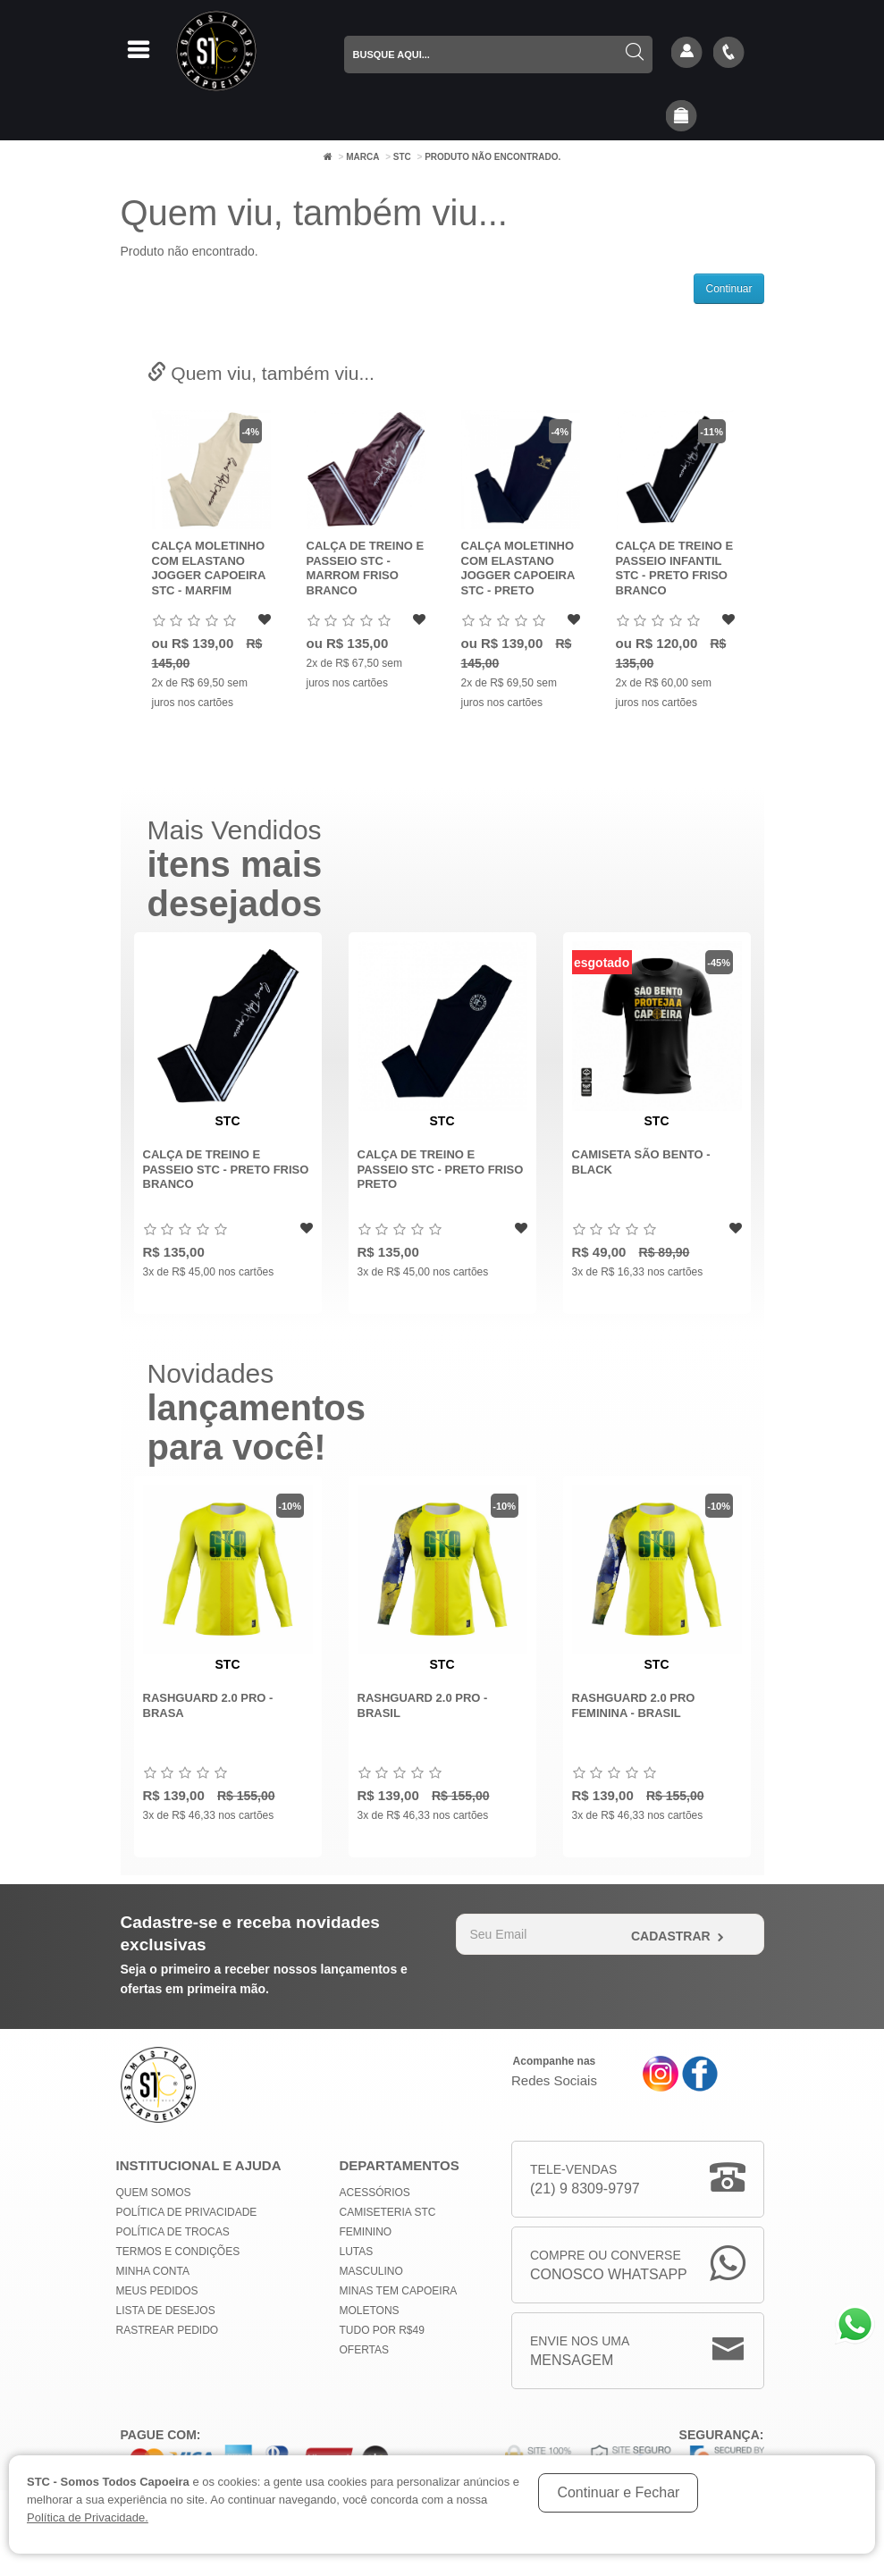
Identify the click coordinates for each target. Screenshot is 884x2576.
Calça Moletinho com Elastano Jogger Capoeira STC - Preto (518, 568)
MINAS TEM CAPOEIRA (399, 2291)
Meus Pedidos (157, 2291)
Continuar (728, 288)
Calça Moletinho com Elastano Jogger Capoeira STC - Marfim (208, 568)
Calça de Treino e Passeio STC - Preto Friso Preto (441, 1169)
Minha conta (152, 2271)
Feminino (366, 2232)
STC (402, 157)
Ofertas (365, 2350)
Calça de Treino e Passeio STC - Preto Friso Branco (226, 1169)
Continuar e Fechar (618, 2492)
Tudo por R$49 (382, 2330)
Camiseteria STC (388, 2212)
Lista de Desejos (165, 2310)
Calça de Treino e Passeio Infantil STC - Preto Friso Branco (675, 568)
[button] (681, 117)
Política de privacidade (186, 2212)
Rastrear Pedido (167, 2330)
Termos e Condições (178, 2251)
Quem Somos (153, 2192)
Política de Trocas (173, 2232)
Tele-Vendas (585, 2180)
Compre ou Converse (608, 2266)
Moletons (370, 2310)
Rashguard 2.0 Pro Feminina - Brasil (633, 1705)
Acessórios (375, 2192)
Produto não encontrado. (492, 157)
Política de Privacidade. (87, 2517)
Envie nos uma (579, 2352)
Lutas (357, 2251)
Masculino (371, 2271)
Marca (362, 157)
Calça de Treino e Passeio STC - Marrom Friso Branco (366, 568)
